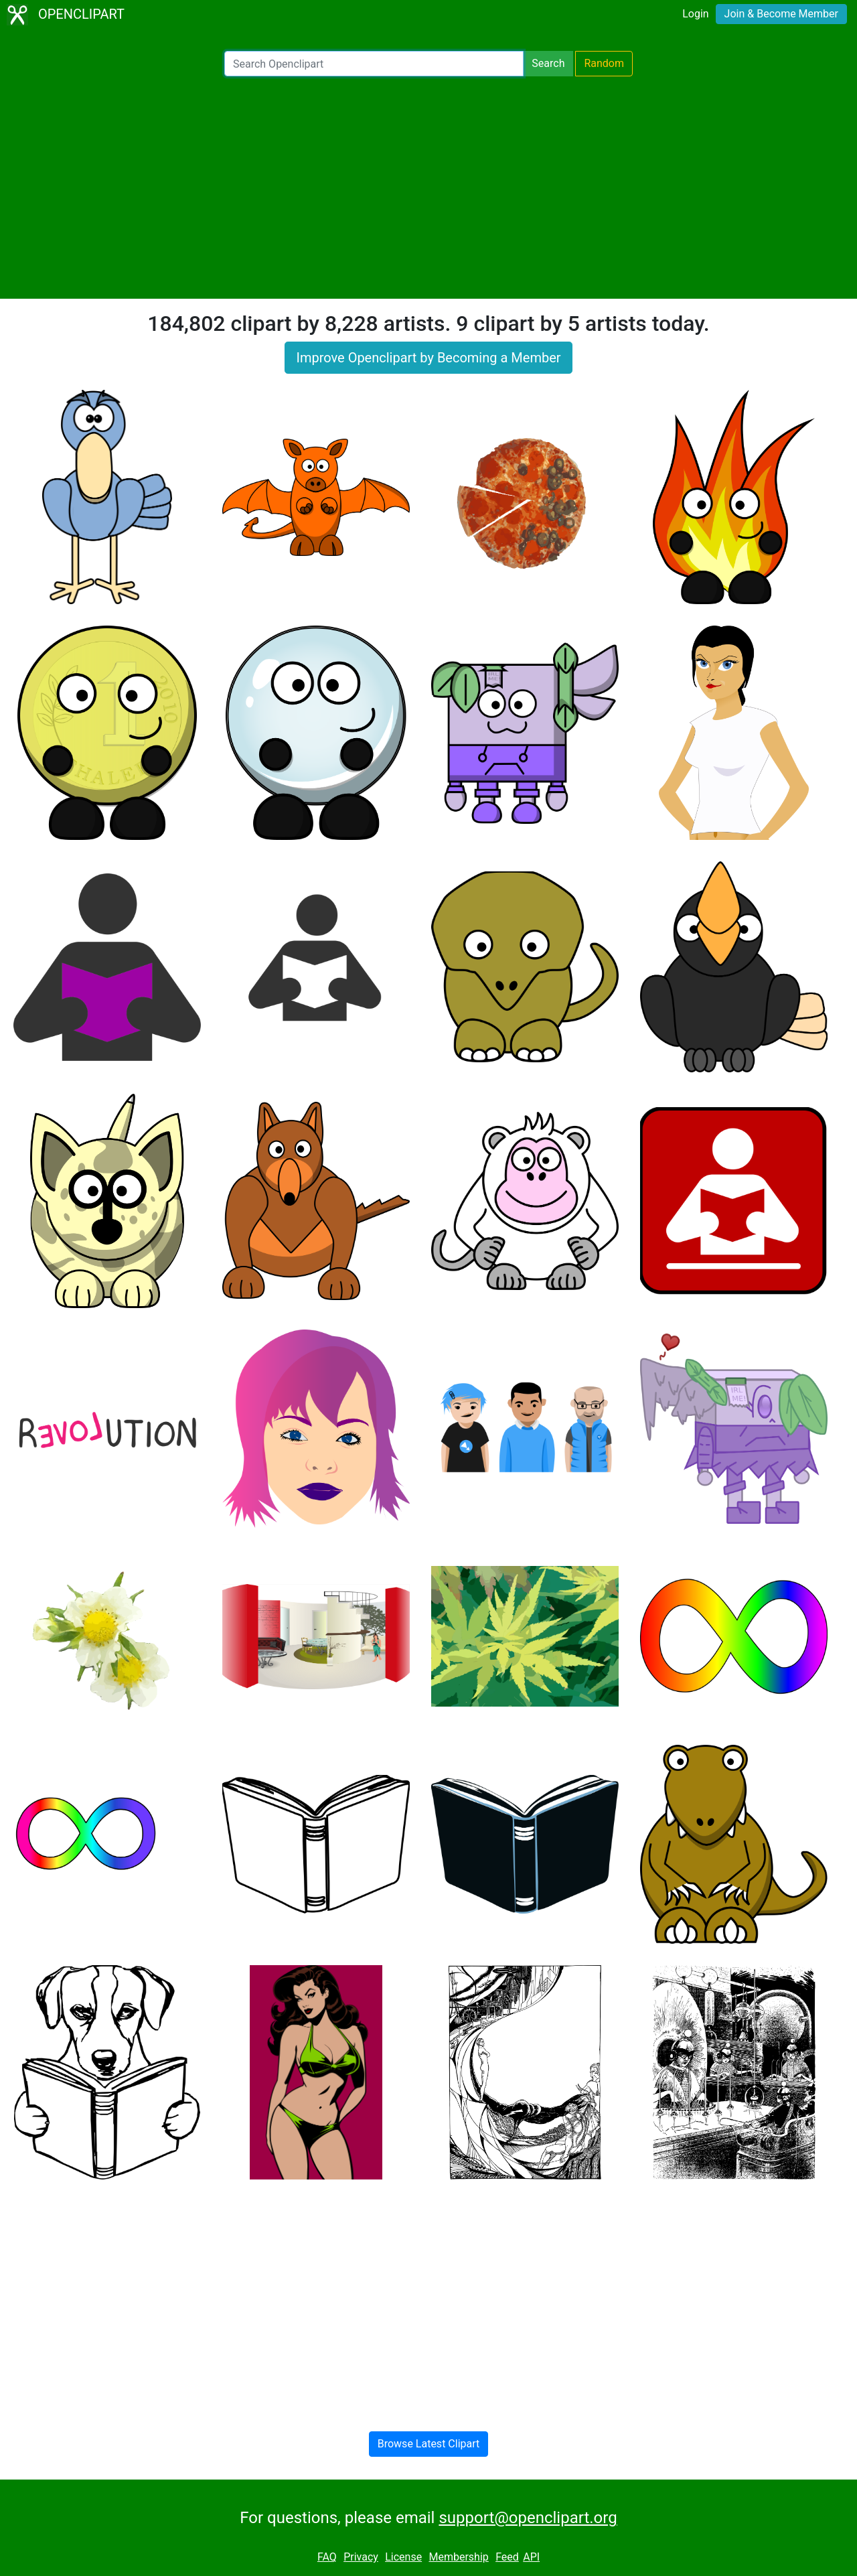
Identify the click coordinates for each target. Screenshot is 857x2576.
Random (604, 63)
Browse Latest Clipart (429, 2443)
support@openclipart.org (528, 2517)
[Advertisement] (428, 187)
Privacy (360, 2557)
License (403, 2557)
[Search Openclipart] (374, 63)
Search (548, 63)
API (531, 2557)
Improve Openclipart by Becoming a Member (428, 358)
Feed (507, 2557)
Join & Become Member (781, 13)
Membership (458, 2557)
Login (695, 13)
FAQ (327, 2557)
